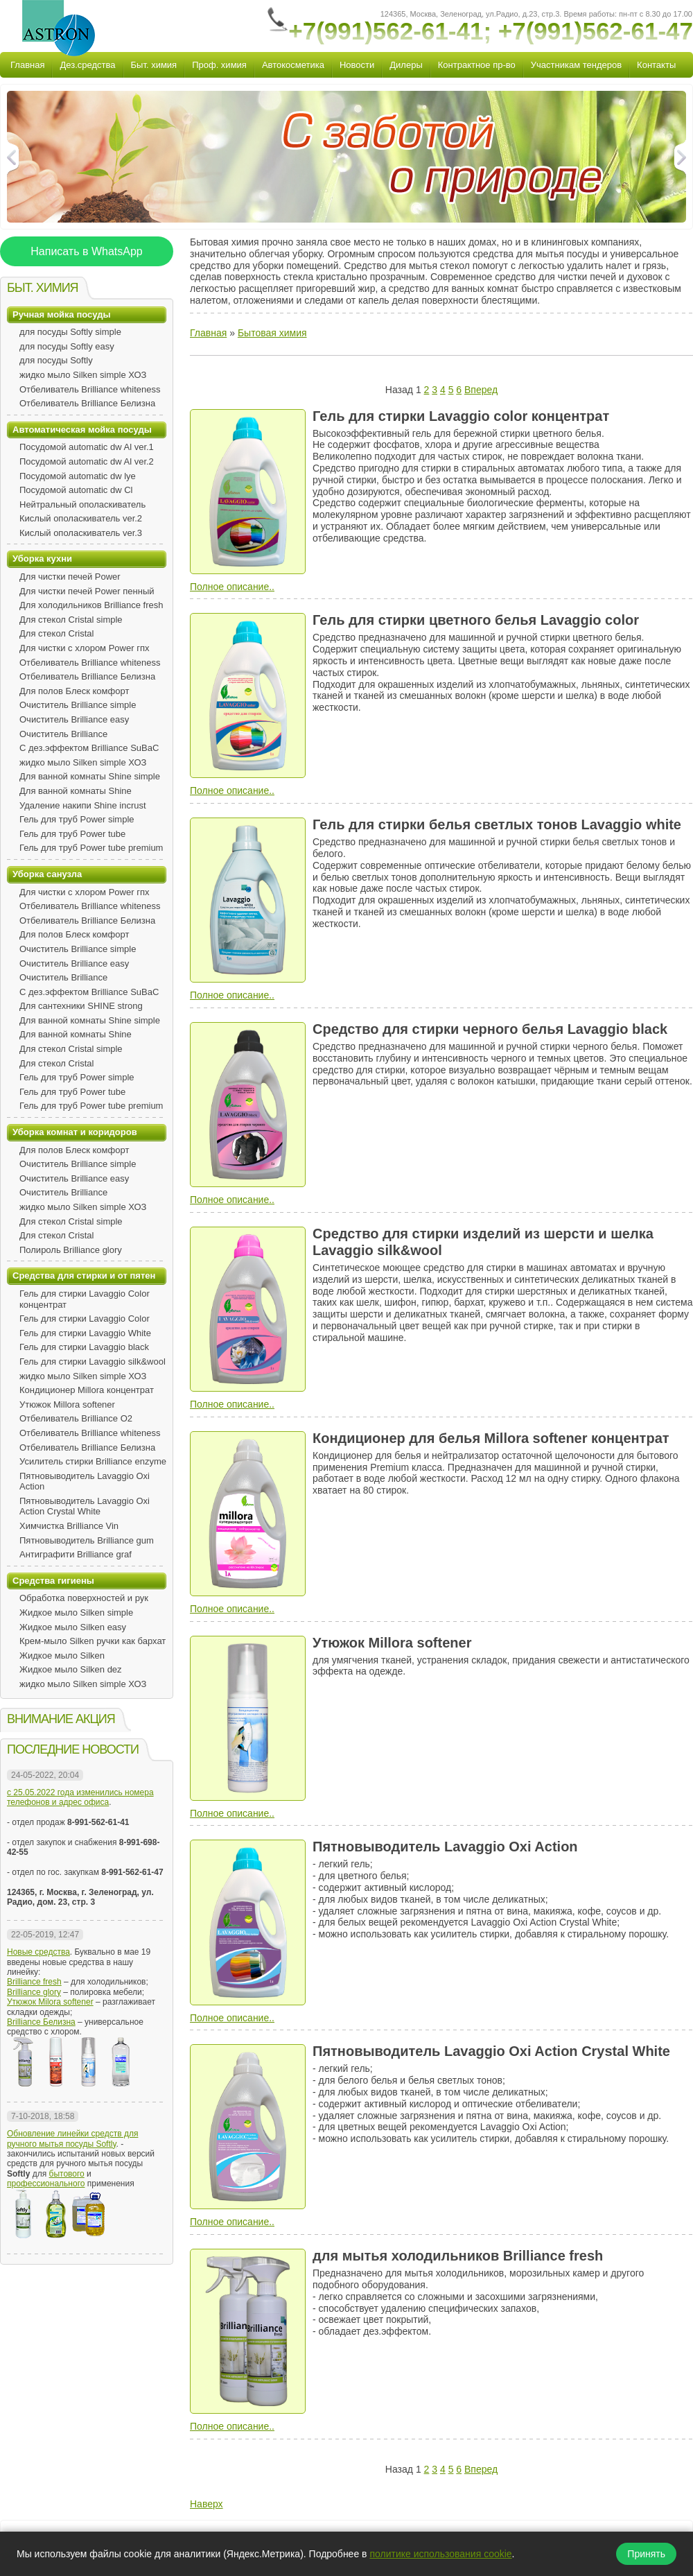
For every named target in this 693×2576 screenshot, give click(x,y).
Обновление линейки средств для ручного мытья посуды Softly (72, 2138)
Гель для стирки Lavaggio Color (84, 1318)
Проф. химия (219, 65)
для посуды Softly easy (66, 346)
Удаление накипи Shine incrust (82, 805)
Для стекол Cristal (56, 633)
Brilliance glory (34, 1992)
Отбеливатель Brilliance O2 (75, 1418)
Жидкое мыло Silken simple (76, 1612)
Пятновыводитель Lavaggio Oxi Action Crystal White (84, 1506)
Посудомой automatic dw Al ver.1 (86, 447)
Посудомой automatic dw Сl (75, 490)
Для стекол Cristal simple (71, 619)
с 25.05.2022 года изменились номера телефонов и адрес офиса (80, 1797)
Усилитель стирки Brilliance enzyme (92, 1461)
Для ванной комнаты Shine (75, 791)
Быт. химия (154, 65)
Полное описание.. (232, 586)
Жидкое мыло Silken (62, 1655)
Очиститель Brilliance (63, 734)
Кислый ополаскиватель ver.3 (80, 533)
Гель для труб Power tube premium (91, 847)
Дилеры (405, 65)
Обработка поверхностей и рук (83, 1598)
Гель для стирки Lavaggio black (84, 1347)
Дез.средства (87, 65)
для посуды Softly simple (70, 332)
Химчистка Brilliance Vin (69, 1526)
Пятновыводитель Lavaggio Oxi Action (84, 1481)
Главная (27, 65)
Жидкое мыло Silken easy (72, 1627)
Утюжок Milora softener (50, 2002)
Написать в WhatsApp (86, 251)
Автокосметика (293, 65)
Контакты (656, 65)
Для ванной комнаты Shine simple (89, 776)
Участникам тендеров (576, 65)
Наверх (206, 2503)
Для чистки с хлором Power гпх (84, 648)
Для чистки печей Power (70, 576)
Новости (357, 65)
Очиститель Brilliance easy (74, 719)
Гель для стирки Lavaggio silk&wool (92, 1361)
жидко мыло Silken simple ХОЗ (82, 375)
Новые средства (38, 1952)
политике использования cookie (440, 2553)
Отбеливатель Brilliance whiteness (89, 389)
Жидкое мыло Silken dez (70, 1669)
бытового (67, 2174)
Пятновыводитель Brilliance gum (86, 1540)
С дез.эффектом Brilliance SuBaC (89, 748)
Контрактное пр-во (477, 65)
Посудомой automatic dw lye (77, 476)
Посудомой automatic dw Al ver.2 (86, 461)
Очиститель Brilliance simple (77, 705)
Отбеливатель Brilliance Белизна (87, 403)
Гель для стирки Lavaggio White (85, 1333)
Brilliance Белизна (41, 2022)
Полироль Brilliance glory (70, 1250)
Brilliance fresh (34, 1982)
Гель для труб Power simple (76, 819)
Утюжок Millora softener (67, 1404)
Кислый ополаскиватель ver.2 (80, 518)
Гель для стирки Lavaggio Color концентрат (84, 1299)
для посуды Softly (56, 360)
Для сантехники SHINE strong (81, 1006)
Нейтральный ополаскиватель (82, 504)
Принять (646, 2553)
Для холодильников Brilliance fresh (91, 605)
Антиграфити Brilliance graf (75, 1554)
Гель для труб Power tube (72, 834)
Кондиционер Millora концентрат (86, 1390)
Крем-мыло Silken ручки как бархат (92, 1641)
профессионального (46, 2183)
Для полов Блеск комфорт (74, 691)
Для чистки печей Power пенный (87, 591)
